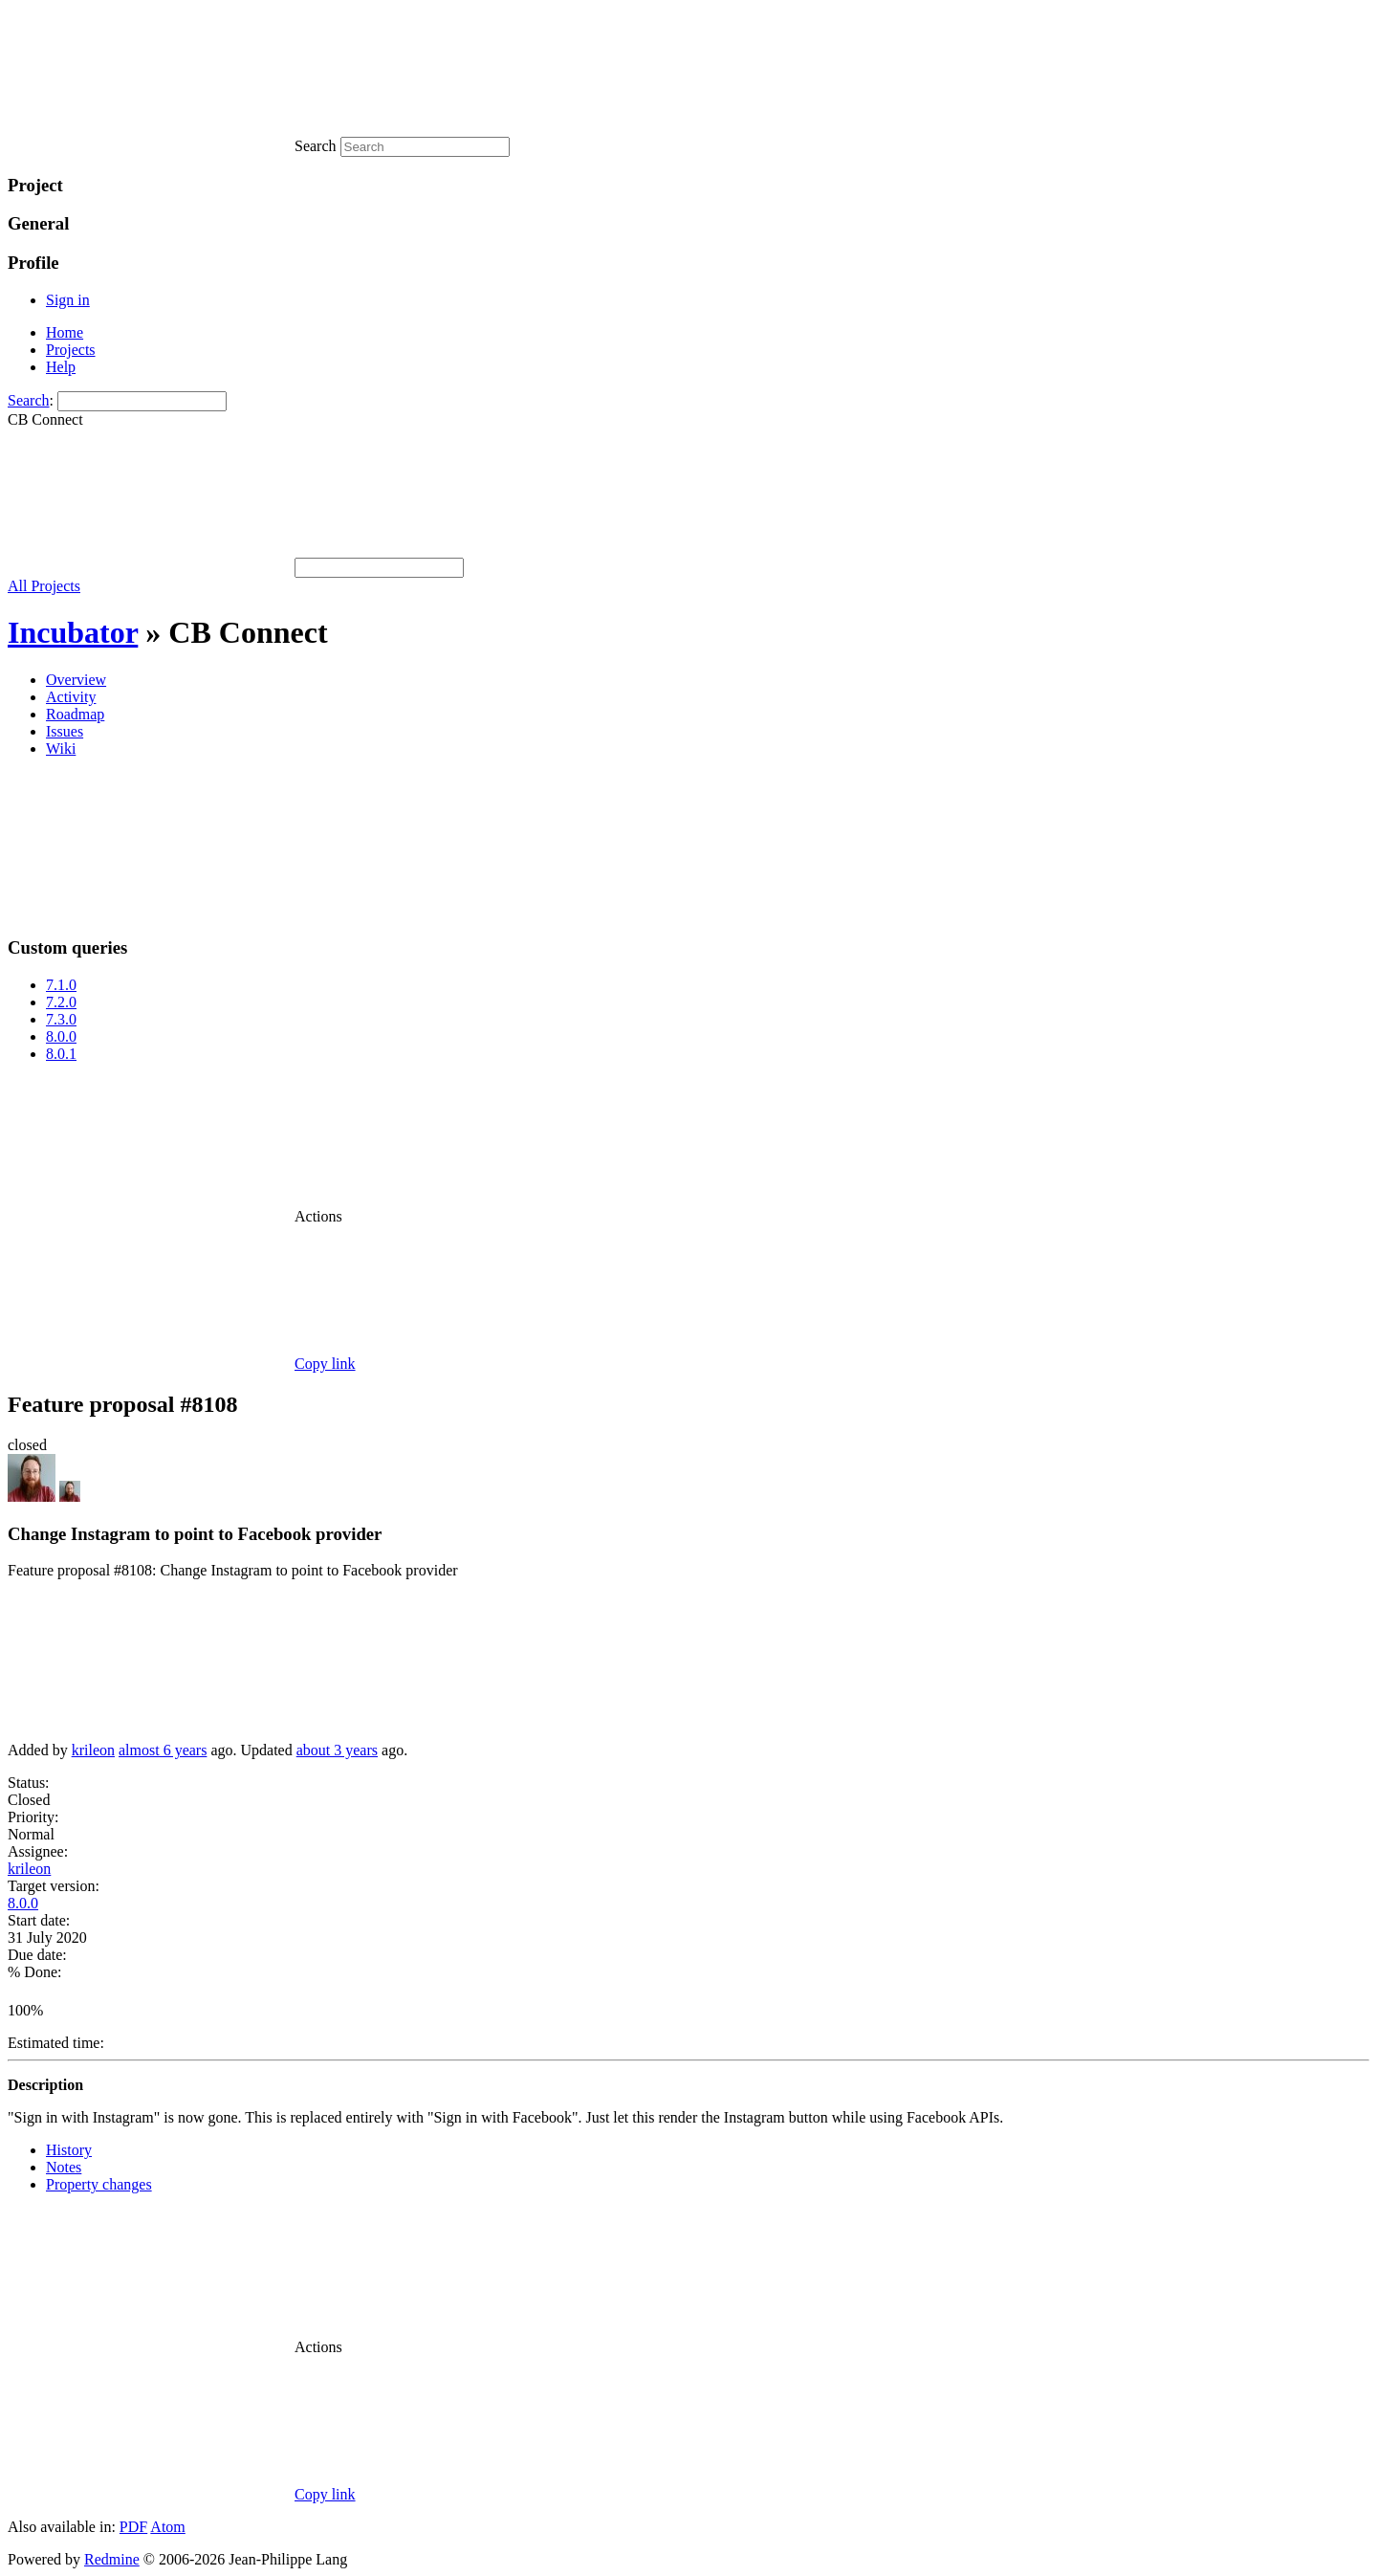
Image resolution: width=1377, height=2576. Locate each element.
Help (61, 367)
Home (64, 332)
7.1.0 (61, 985)
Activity (71, 697)
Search (29, 400)
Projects (71, 349)
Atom (167, 2527)
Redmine (112, 2559)
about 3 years (337, 1750)
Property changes (99, 2184)
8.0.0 (61, 1036)
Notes (63, 2167)
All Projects (44, 586)
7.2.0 (61, 1002)
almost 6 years (163, 1750)
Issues (64, 731)
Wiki (61, 748)
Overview (76, 680)
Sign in (68, 300)
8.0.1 (61, 1054)
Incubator (73, 632)
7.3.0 (61, 1019)
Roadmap (75, 714)
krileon (93, 1750)
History (69, 2150)
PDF (133, 2527)
